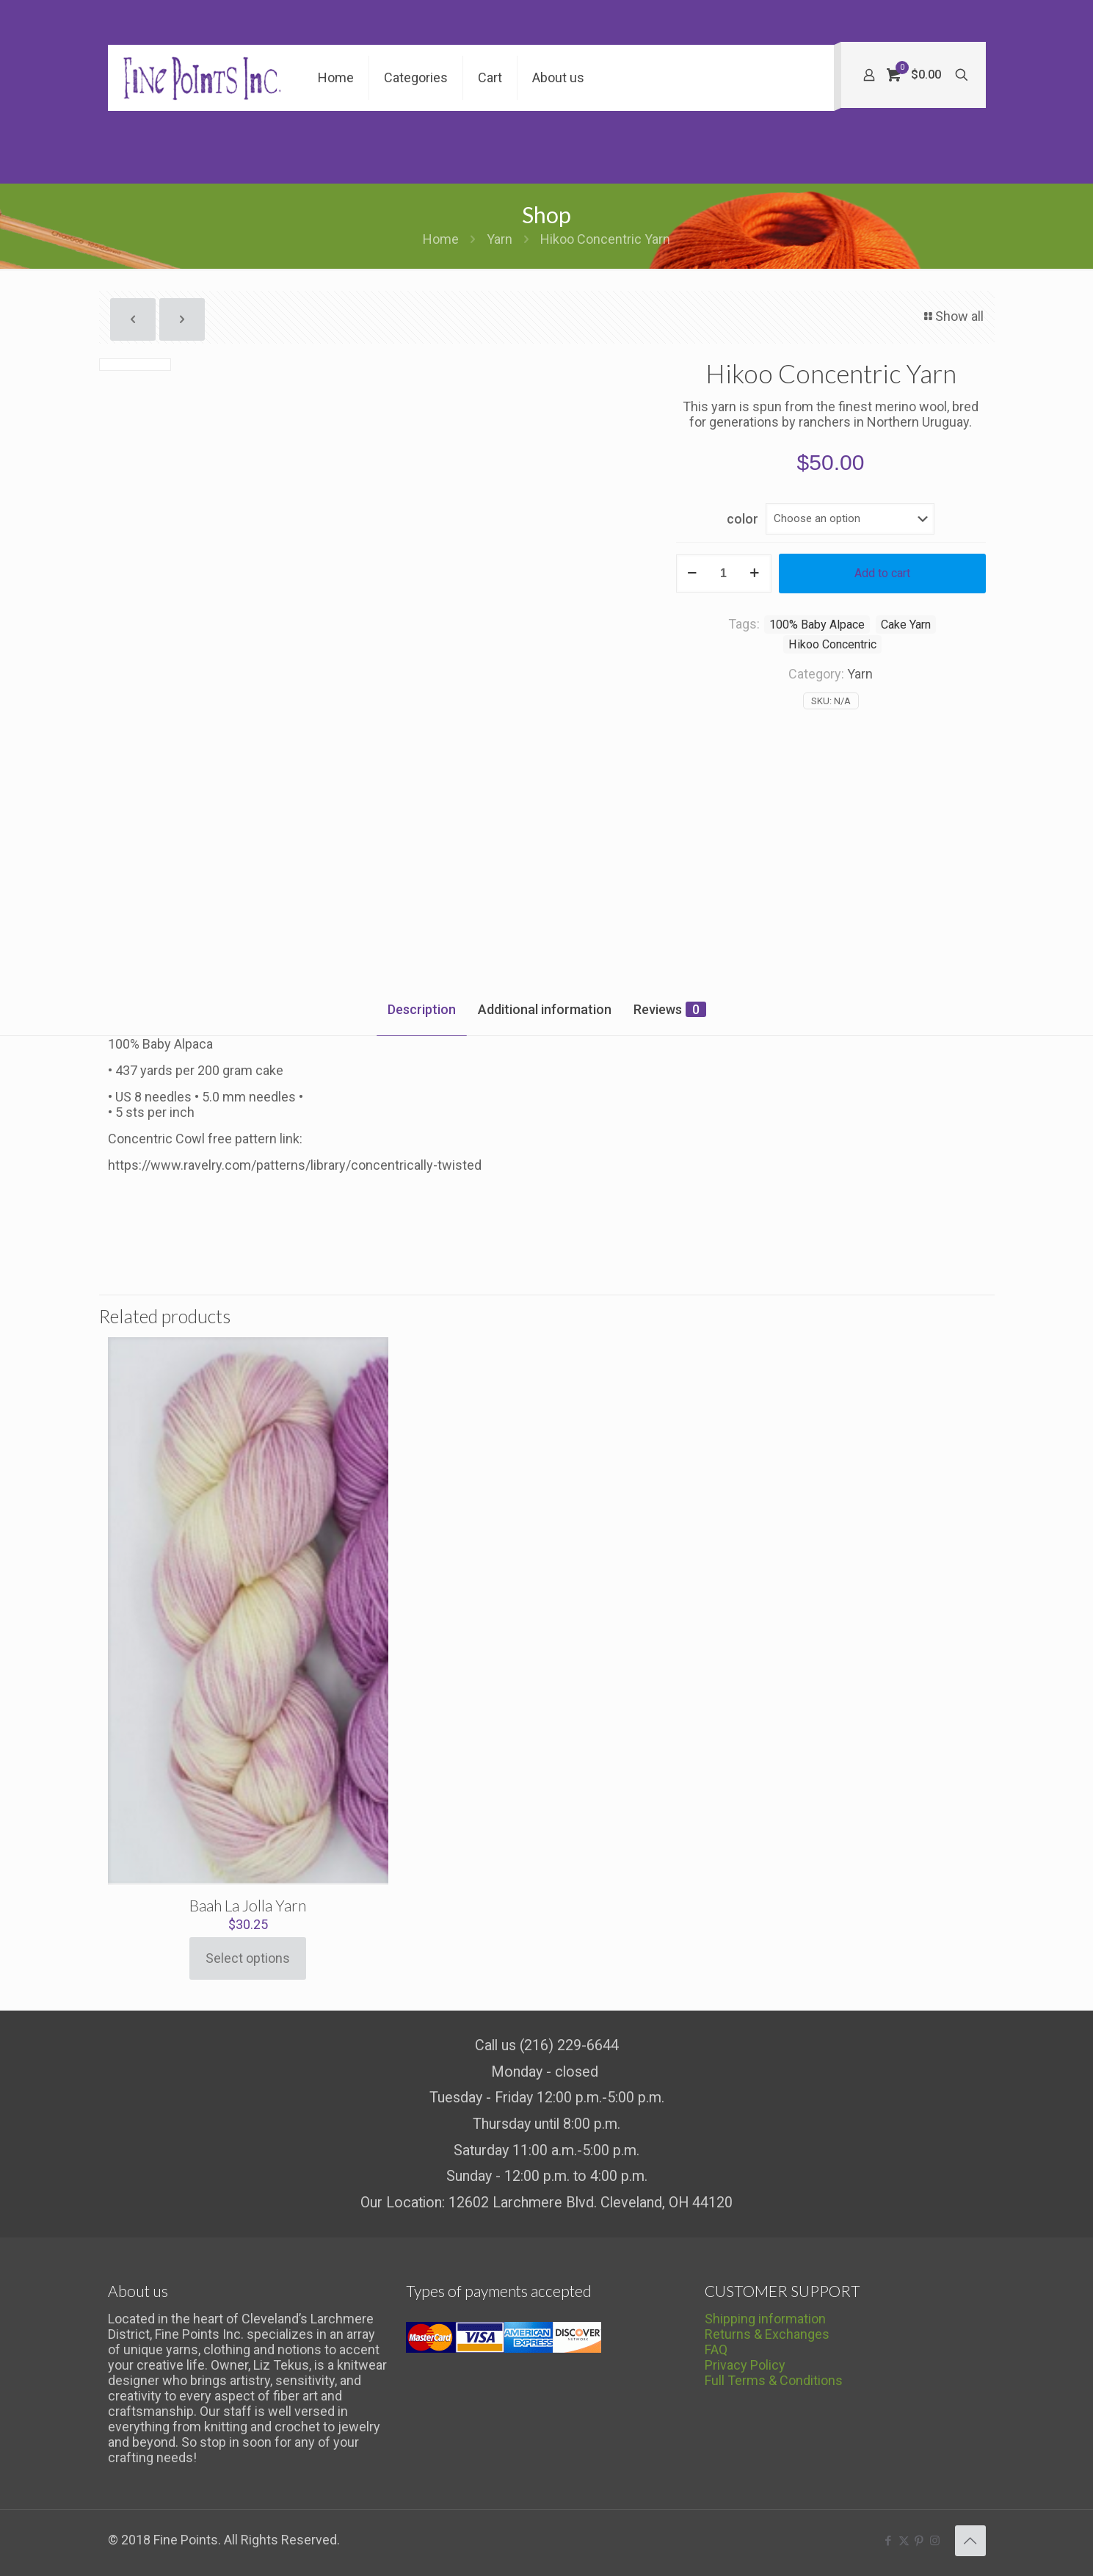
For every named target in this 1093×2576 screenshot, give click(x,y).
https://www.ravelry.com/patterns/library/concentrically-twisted (295, 1165)
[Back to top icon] (970, 2540)
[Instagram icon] (934, 2540)
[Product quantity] (723, 573)
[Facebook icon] (888, 2540)
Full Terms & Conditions (774, 2380)
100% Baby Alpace (817, 625)
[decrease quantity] (692, 573)
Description (422, 1009)
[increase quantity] (755, 573)
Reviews (669, 1009)
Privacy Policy (745, 2365)
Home (441, 239)
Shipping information (765, 2318)
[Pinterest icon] (919, 2540)
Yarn (499, 239)
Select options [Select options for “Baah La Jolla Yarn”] (248, 1958)
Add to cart (882, 573)
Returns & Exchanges (767, 2334)
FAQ (716, 2349)
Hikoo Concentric (832, 644)
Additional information (544, 1009)
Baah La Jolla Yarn (247, 1905)
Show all (953, 316)
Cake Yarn (906, 625)
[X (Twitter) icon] (903, 2540)
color (742, 519)
